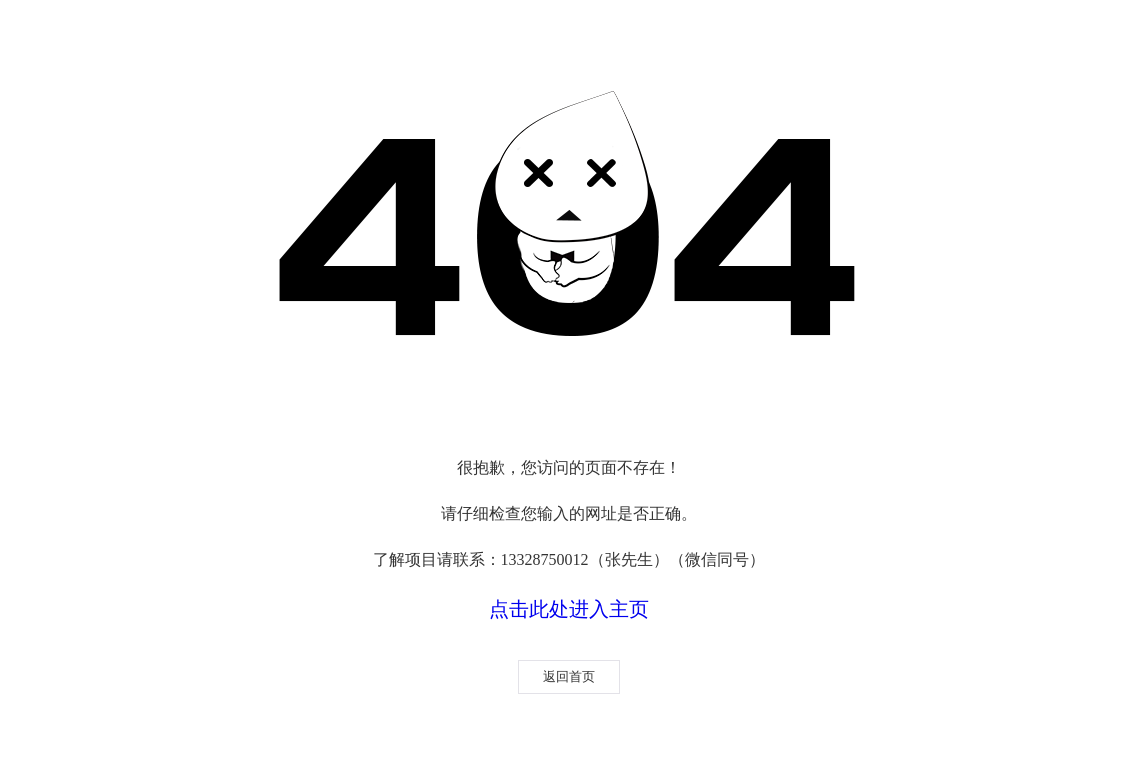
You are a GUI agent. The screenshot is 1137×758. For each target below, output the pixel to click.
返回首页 (569, 676)
